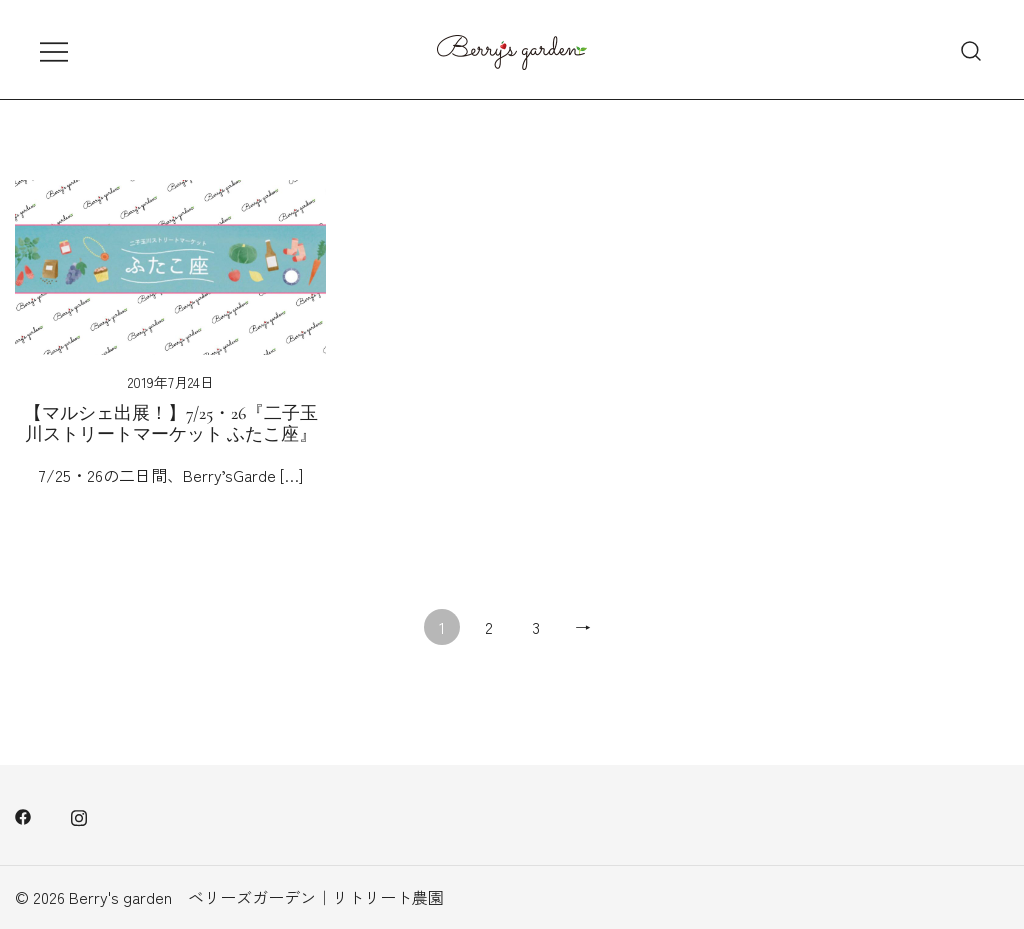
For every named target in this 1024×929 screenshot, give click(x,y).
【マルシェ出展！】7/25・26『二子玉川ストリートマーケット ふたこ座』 (171, 424)
